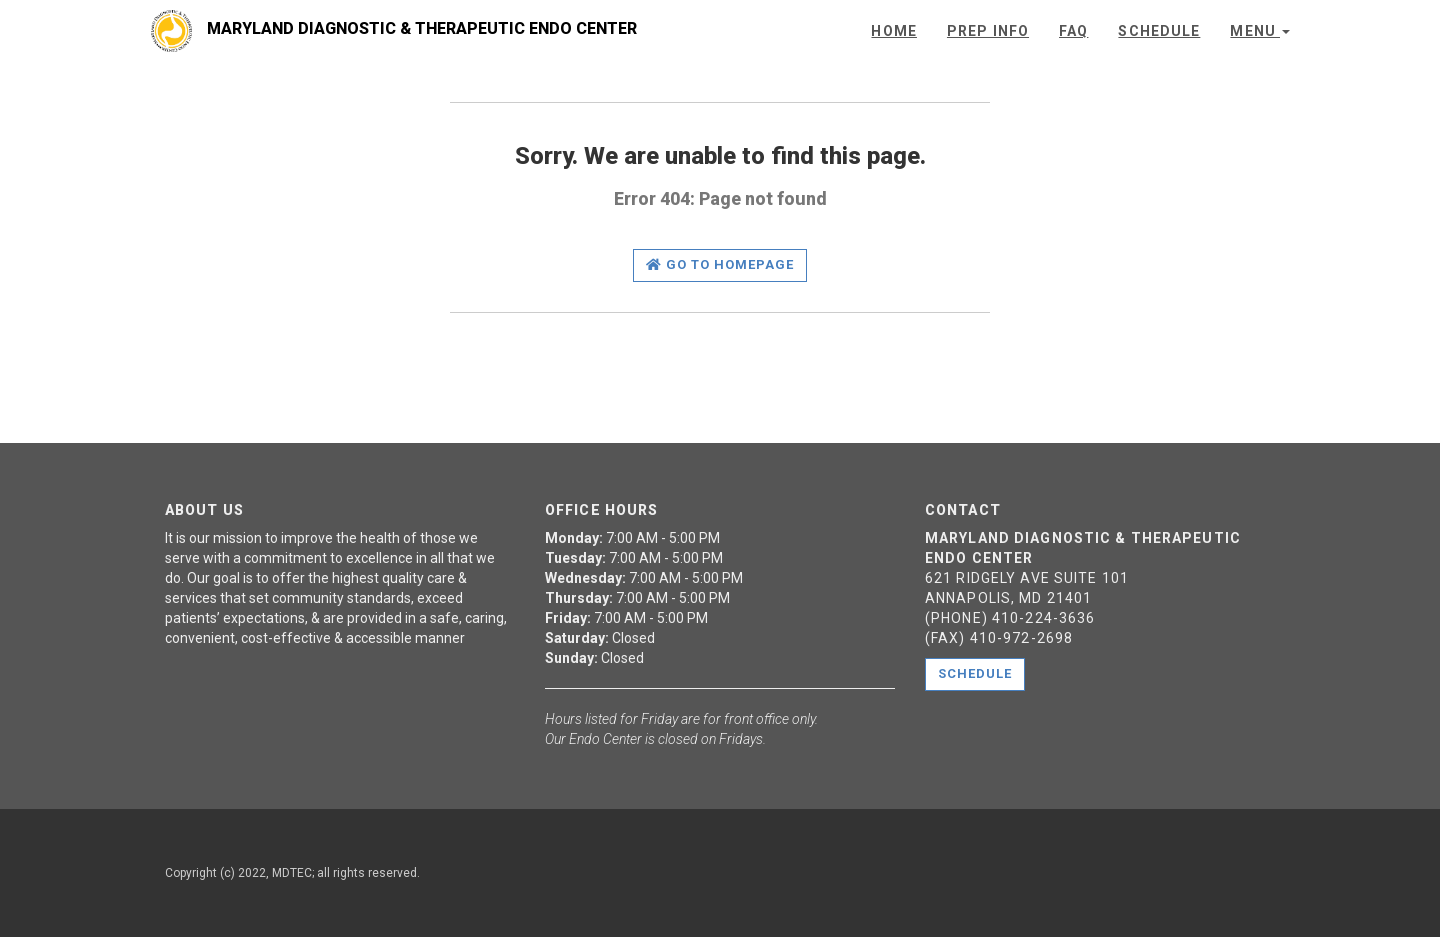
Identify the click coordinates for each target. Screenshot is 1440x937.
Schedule (1159, 31)
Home (893, 31)
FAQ (1073, 31)
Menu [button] (1260, 31)
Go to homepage (720, 264)
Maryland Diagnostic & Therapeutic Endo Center (421, 28)
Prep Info (988, 31)
